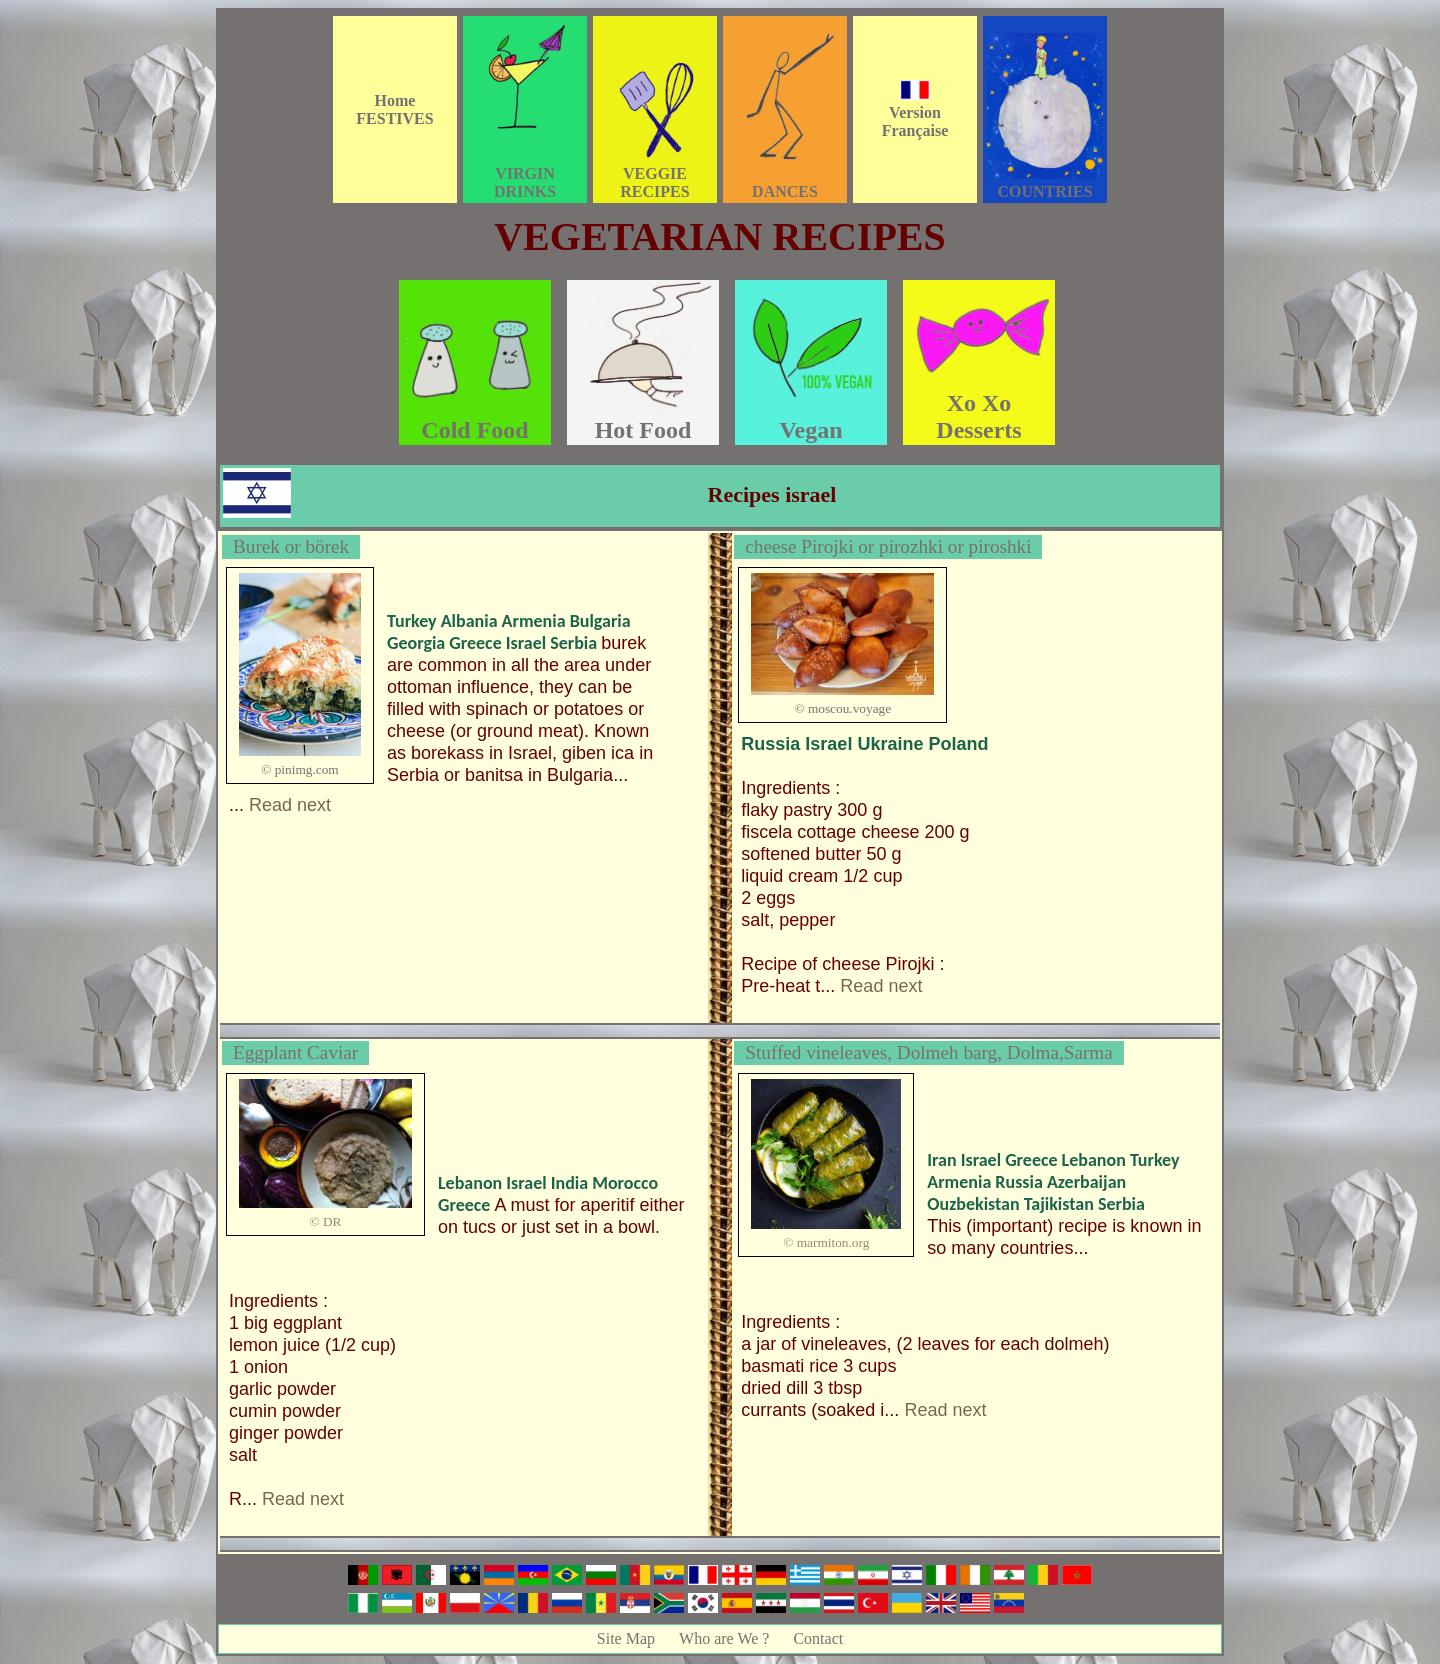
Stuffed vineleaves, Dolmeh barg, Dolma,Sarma (929, 1052)
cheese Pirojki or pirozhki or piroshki (888, 546)
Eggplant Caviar (295, 1052)
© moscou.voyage (842, 708)
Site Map (626, 1638)
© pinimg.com (300, 769)
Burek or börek (291, 546)
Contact (818, 1638)
